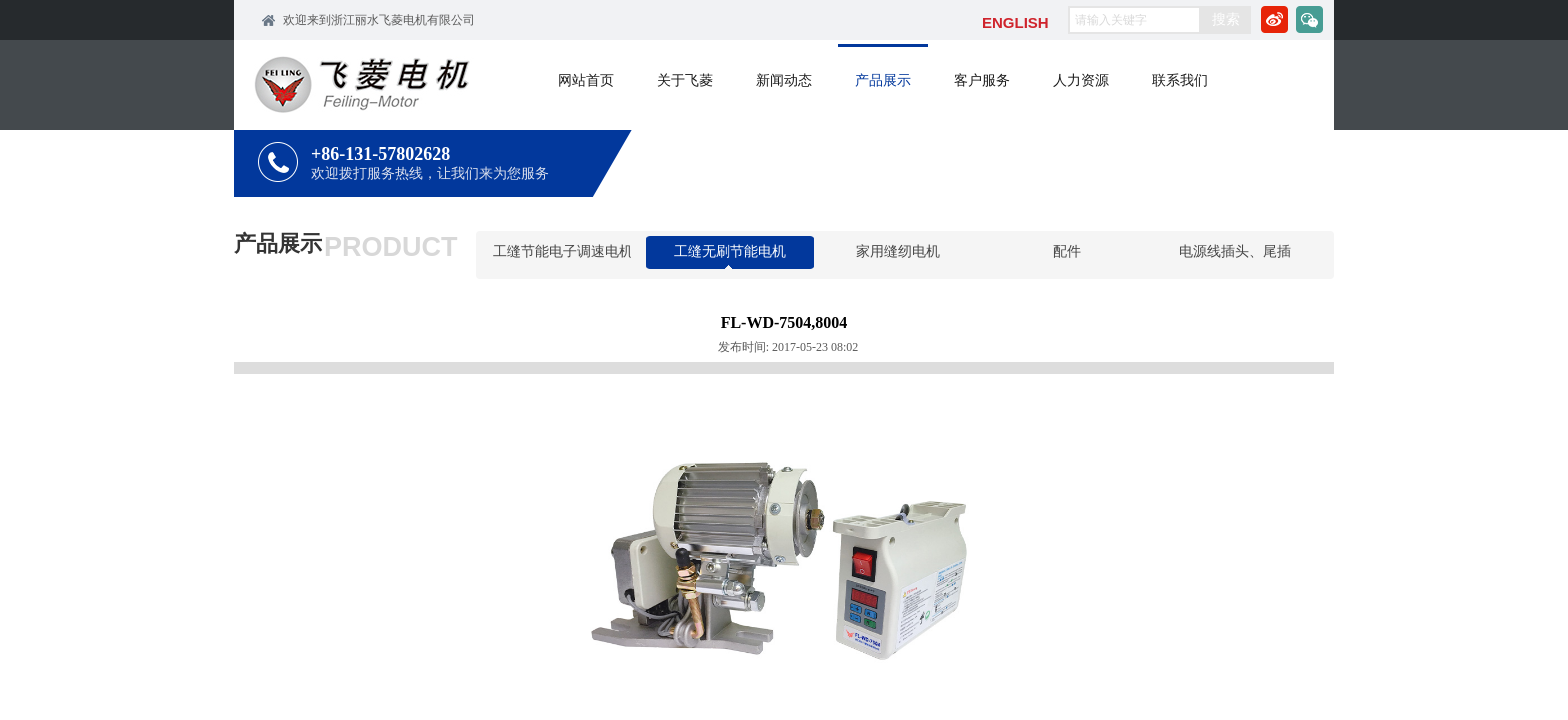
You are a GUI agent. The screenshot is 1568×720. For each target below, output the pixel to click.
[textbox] (1134, 20)
